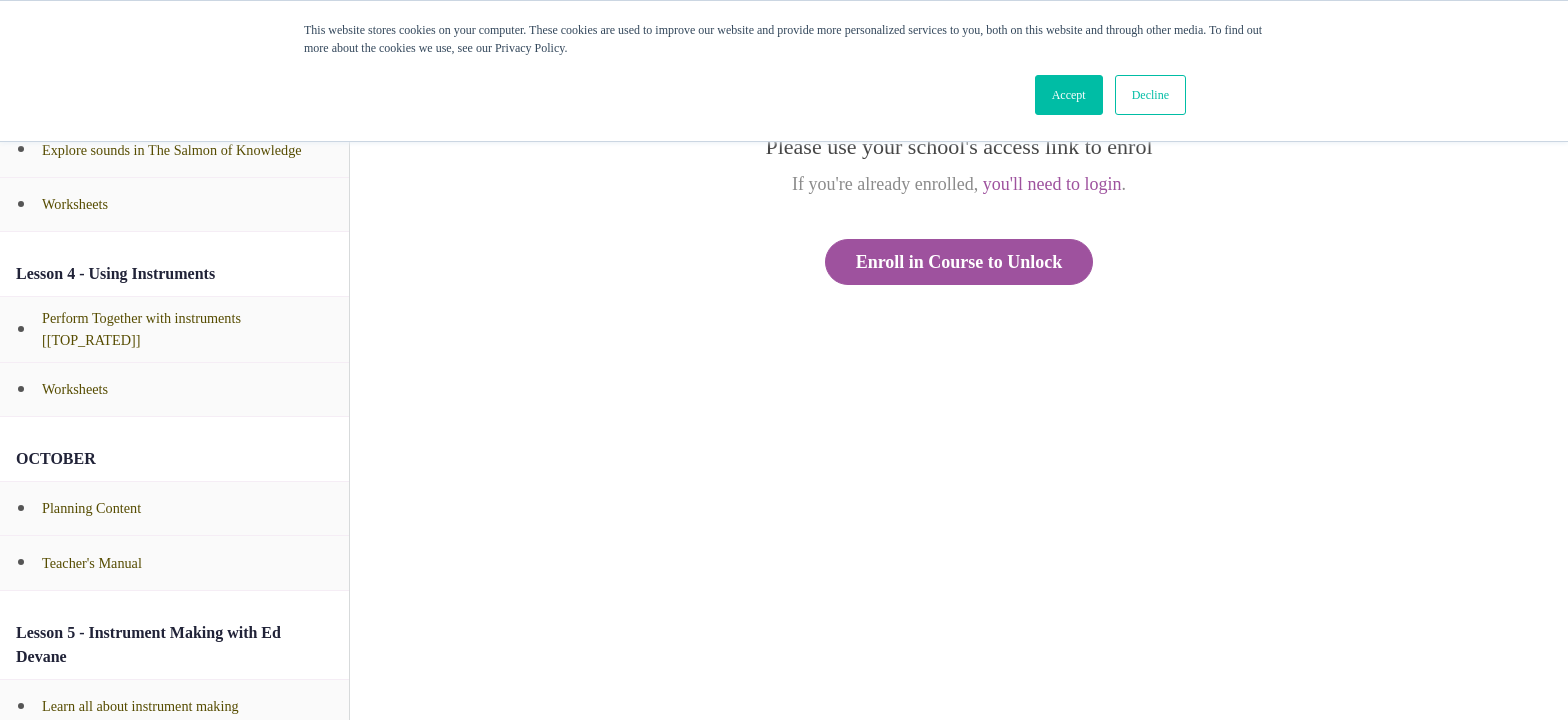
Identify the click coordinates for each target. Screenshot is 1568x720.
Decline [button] (1150, 95)
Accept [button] (1069, 95)
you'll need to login (1052, 184)
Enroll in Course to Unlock (959, 262)
